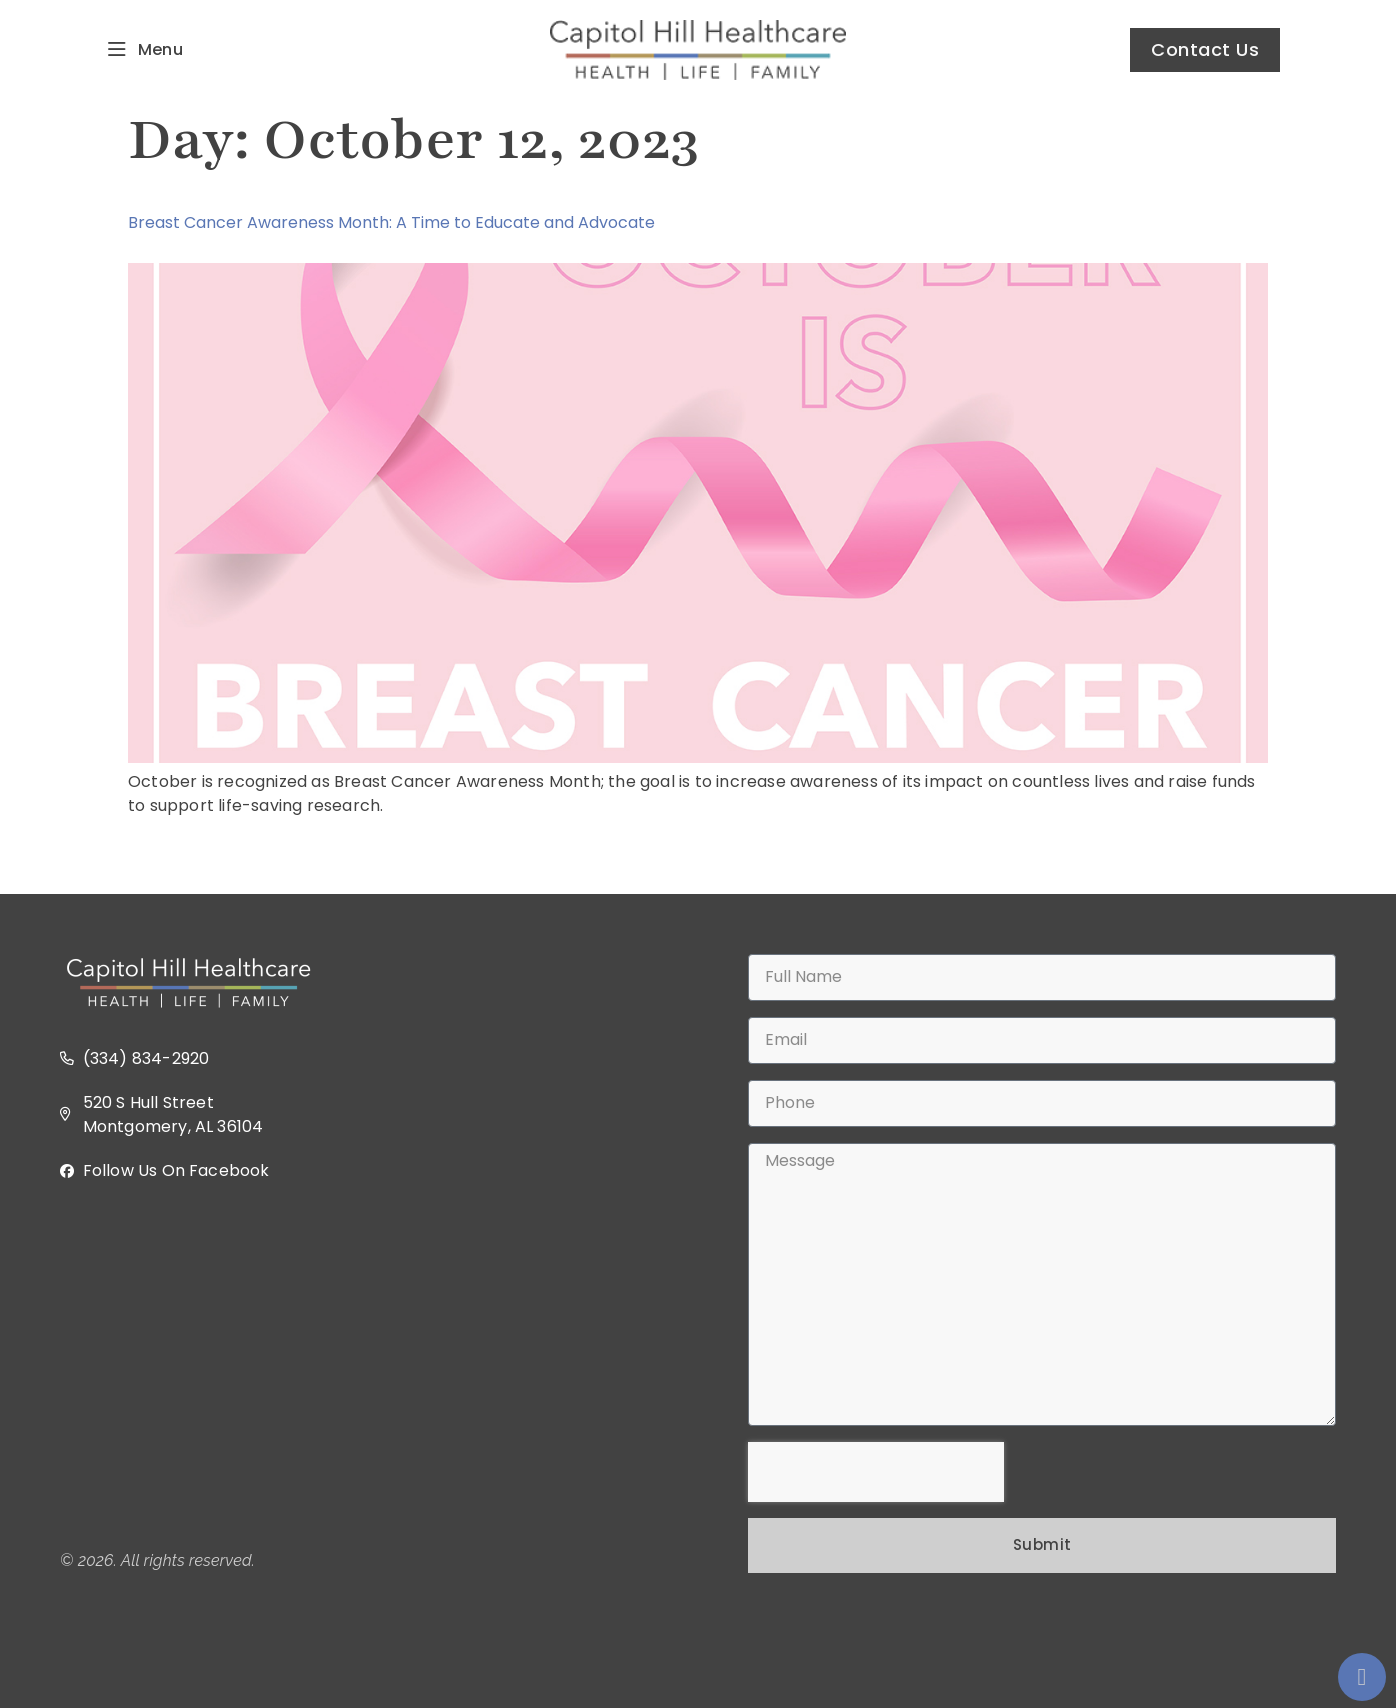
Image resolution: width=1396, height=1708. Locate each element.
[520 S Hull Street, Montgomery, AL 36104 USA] (354, 1366)
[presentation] (876, 1472)
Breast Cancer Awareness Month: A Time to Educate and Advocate (391, 222)
